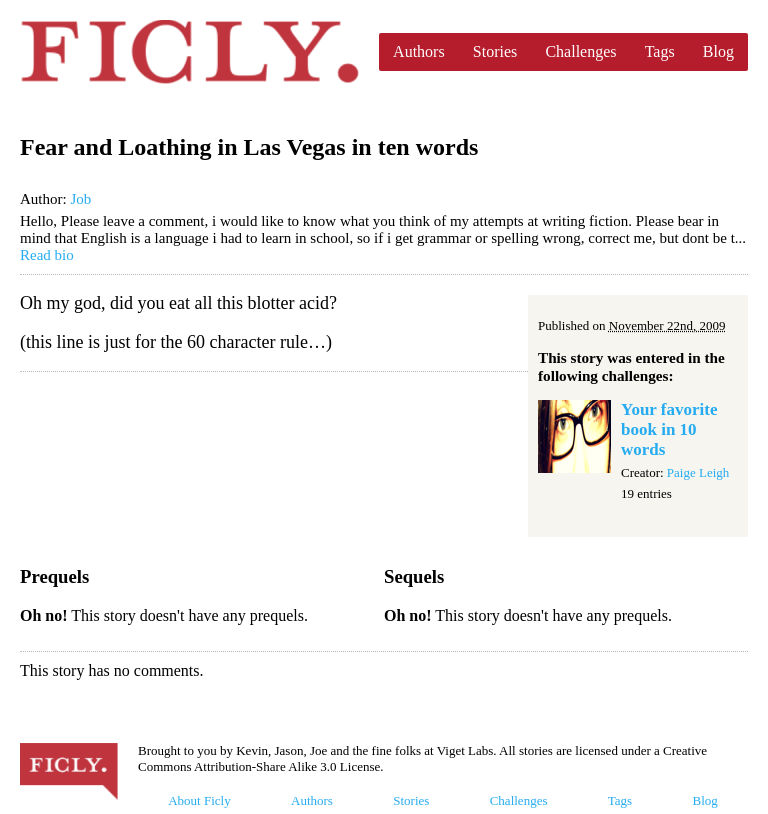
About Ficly (199, 800)
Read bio (47, 255)
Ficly (189, 52)
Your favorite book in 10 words (669, 429)
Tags (660, 51)
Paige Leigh (698, 472)
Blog (718, 51)
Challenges (580, 51)
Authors (419, 51)
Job (80, 199)
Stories (495, 51)
